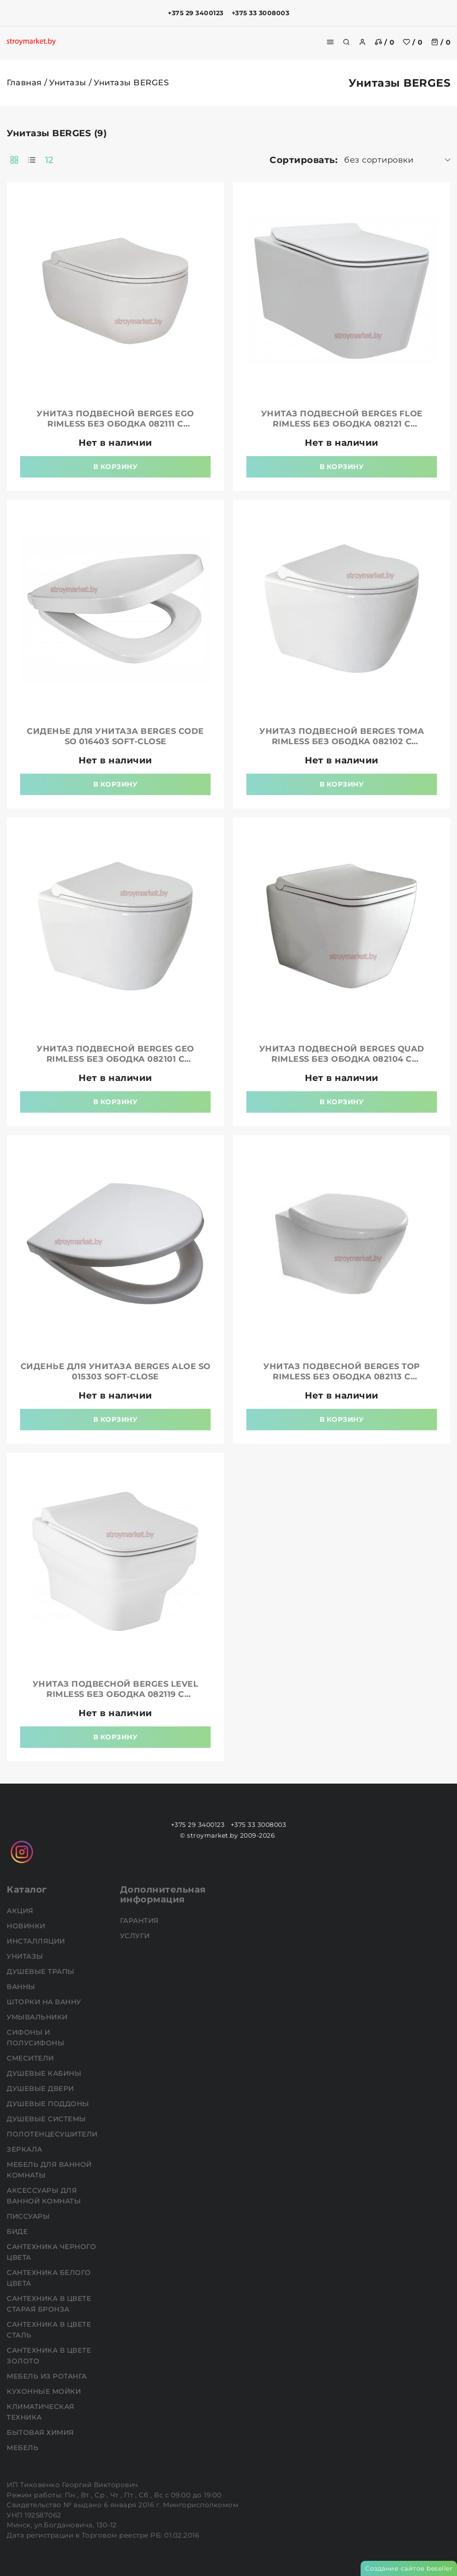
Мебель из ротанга (48, 2376)
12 (49, 160)
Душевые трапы (41, 1971)
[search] (346, 42)
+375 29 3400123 (196, 13)
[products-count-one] (31, 160)
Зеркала (25, 2149)
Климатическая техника (41, 2411)
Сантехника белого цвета (49, 2277)
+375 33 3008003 (261, 13)
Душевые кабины (45, 2073)
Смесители (31, 2058)
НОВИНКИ (27, 1926)
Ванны (22, 1986)
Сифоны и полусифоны (36, 2037)
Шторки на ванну (45, 2002)
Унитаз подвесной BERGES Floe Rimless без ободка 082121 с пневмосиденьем (342, 424)
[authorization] (362, 42)
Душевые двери (41, 2088)
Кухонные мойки (45, 2391)
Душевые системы (47, 2119)
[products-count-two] (14, 160)
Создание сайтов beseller (409, 2568)
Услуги (136, 1935)
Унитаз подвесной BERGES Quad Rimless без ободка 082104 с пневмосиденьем (341, 1059)
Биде (18, 2231)
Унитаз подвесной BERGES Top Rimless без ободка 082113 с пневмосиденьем (341, 1376)
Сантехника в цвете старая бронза (49, 2303)
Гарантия (140, 1920)
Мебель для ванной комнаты (49, 2169)
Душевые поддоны (49, 2103)
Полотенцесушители (53, 2134)
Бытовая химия (41, 2432)
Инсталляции (37, 1941)
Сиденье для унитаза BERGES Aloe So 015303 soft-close (116, 1371)
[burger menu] (330, 42)
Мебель (24, 2447)
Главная (24, 83)
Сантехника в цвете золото (49, 2355)
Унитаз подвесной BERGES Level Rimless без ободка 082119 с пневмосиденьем (116, 1694)
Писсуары (29, 2216)
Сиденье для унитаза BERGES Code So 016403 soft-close (115, 736)
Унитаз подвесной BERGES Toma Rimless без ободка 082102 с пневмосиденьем (341, 741)
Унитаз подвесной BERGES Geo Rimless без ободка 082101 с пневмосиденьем (115, 1059)
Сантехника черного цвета (51, 2252)
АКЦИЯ (21, 1910)
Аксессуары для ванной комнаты (45, 2195)
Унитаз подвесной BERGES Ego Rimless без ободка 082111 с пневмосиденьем (115, 424)
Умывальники (38, 2017)
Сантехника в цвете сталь (49, 2329)
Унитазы (68, 83)
